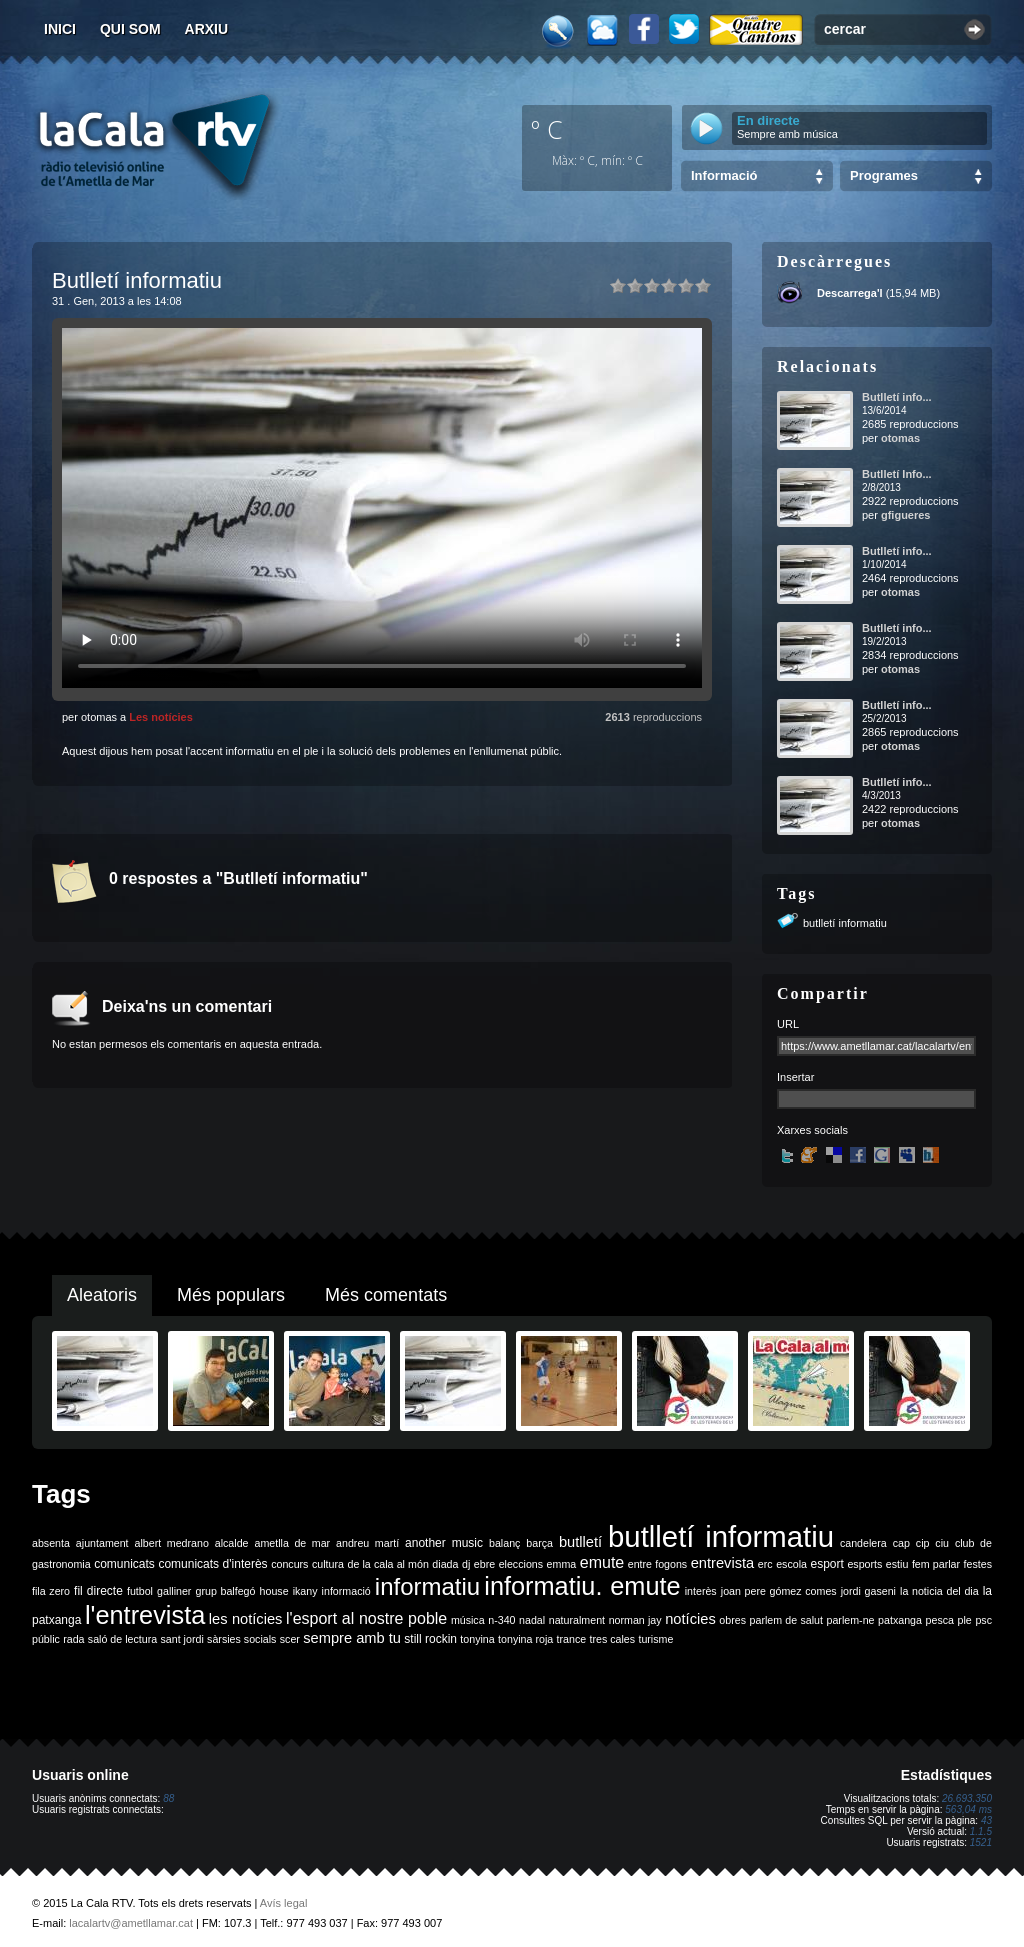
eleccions (521, 1564)
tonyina (477, 1639)
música (468, 1620)
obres (732, 1620)
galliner (174, 1591)
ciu (942, 1543)
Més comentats (386, 1295)
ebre (484, 1564)
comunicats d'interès (212, 1564)
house (274, 1591)
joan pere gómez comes (779, 1591)
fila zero (51, 1591)
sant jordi (182, 1639)
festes (978, 1564)
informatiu (427, 1586)
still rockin (430, 1639)
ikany (305, 1591)
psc (983, 1620)
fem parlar (936, 1564)
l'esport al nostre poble (366, 1618)
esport (826, 1564)
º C (547, 129)
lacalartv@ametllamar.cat (131, 1923)
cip (923, 1543)
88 (168, 1798)
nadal (532, 1620)
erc (765, 1564)
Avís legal (284, 1903)
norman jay (635, 1620)
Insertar (795, 1077)
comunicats (124, 1564)
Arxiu (207, 29)
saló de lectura (122, 1639)
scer (290, 1639)
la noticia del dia (939, 1591)
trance (572, 1639)
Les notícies (161, 717)
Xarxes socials (812, 1130)
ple (965, 1620)
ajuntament (102, 1543)
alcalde (232, 1543)
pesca (940, 1620)
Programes (884, 175)
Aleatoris (102, 1295)
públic (46, 1639)
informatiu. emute (582, 1586)
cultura (328, 1564)
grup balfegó (225, 1591)
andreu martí (367, 1543)
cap (901, 1543)
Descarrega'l (850, 293)
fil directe (98, 1591)
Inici (60, 29)
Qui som (130, 29)
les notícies (246, 1619)
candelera (863, 1543)
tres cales (612, 1639)
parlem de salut (786, 1620)
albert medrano (172, 1543)
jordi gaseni (868, 1591)
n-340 (501, 1620)
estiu (897, 1564)
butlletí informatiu (845, 923)
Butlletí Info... (897, 474)
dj (466, 1564)
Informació (724, 175)
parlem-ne (851, 1620)
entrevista (723, 1563)
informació (346, 1591)
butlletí (580, 1542)
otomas (900, 438)
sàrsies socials (241, 1639)
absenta (51, 1543)
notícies (690, 1619)
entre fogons (657, 1564)
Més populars (231, 1295)
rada (73, 1639)
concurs (289, 1564)
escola (791, 1564)
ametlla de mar (292, 1543)
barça (539, 1543)
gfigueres (906, 515)
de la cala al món (388, 1564)
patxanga (900, 1620)
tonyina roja (525, 1639)
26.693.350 (967, 1798)
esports (864, 1564)
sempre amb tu (352, 1638)
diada (445, 1564)
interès (701, 1591)
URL (788, 1024)
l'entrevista (145, 1615)
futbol (140, 1591)
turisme (655, 1639)
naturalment (577, 1620)
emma (562, 1564)
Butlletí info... (897, 397)
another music (444, 1543)
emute (602, 1562)
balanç (504, 1543)
